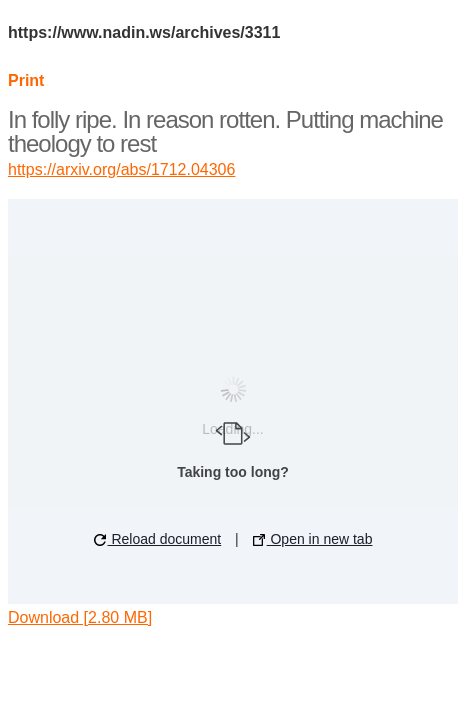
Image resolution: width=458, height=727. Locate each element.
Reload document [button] (158, 539)
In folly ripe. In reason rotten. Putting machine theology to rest (225, 131)
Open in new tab (313, 539)
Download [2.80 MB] (80, 617)
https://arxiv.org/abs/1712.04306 (121, 169)
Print (26, 80)
